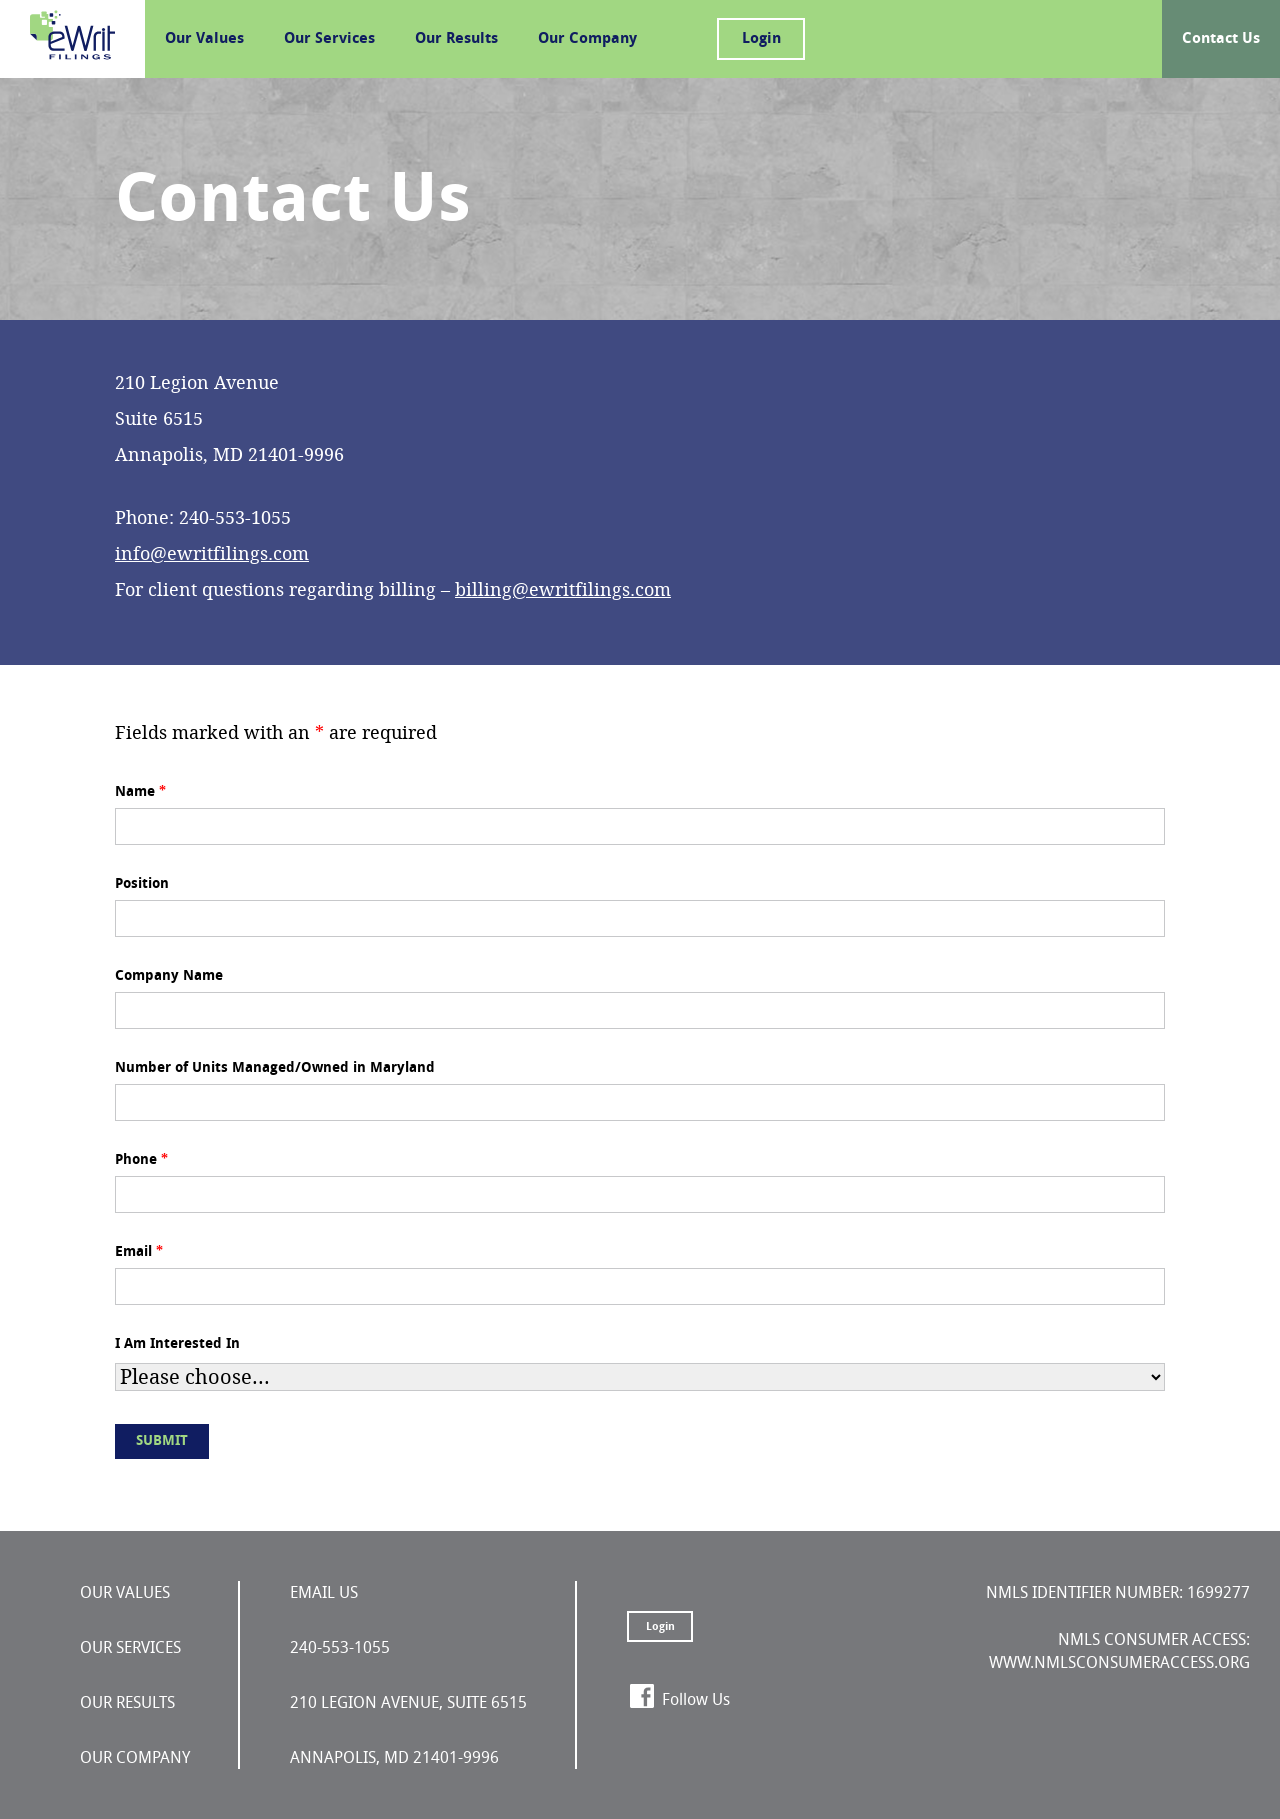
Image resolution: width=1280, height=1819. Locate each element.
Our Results (456, 38)
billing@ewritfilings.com (563, 590)
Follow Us (696, 1699)
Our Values (204, 38)
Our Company (587, 38)
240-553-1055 (340, 1647)
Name (140, 791)
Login (761, 38)
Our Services (329, 38)
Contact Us (1221, 38)
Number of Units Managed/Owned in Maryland (275, 1067)
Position (142, 883)
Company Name (169, 975)
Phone (141, 1159)
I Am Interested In (177, 1343)
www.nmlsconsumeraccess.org (1119, 1662)
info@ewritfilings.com (212, 554)
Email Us (324, 1592)
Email (139, 1251)
